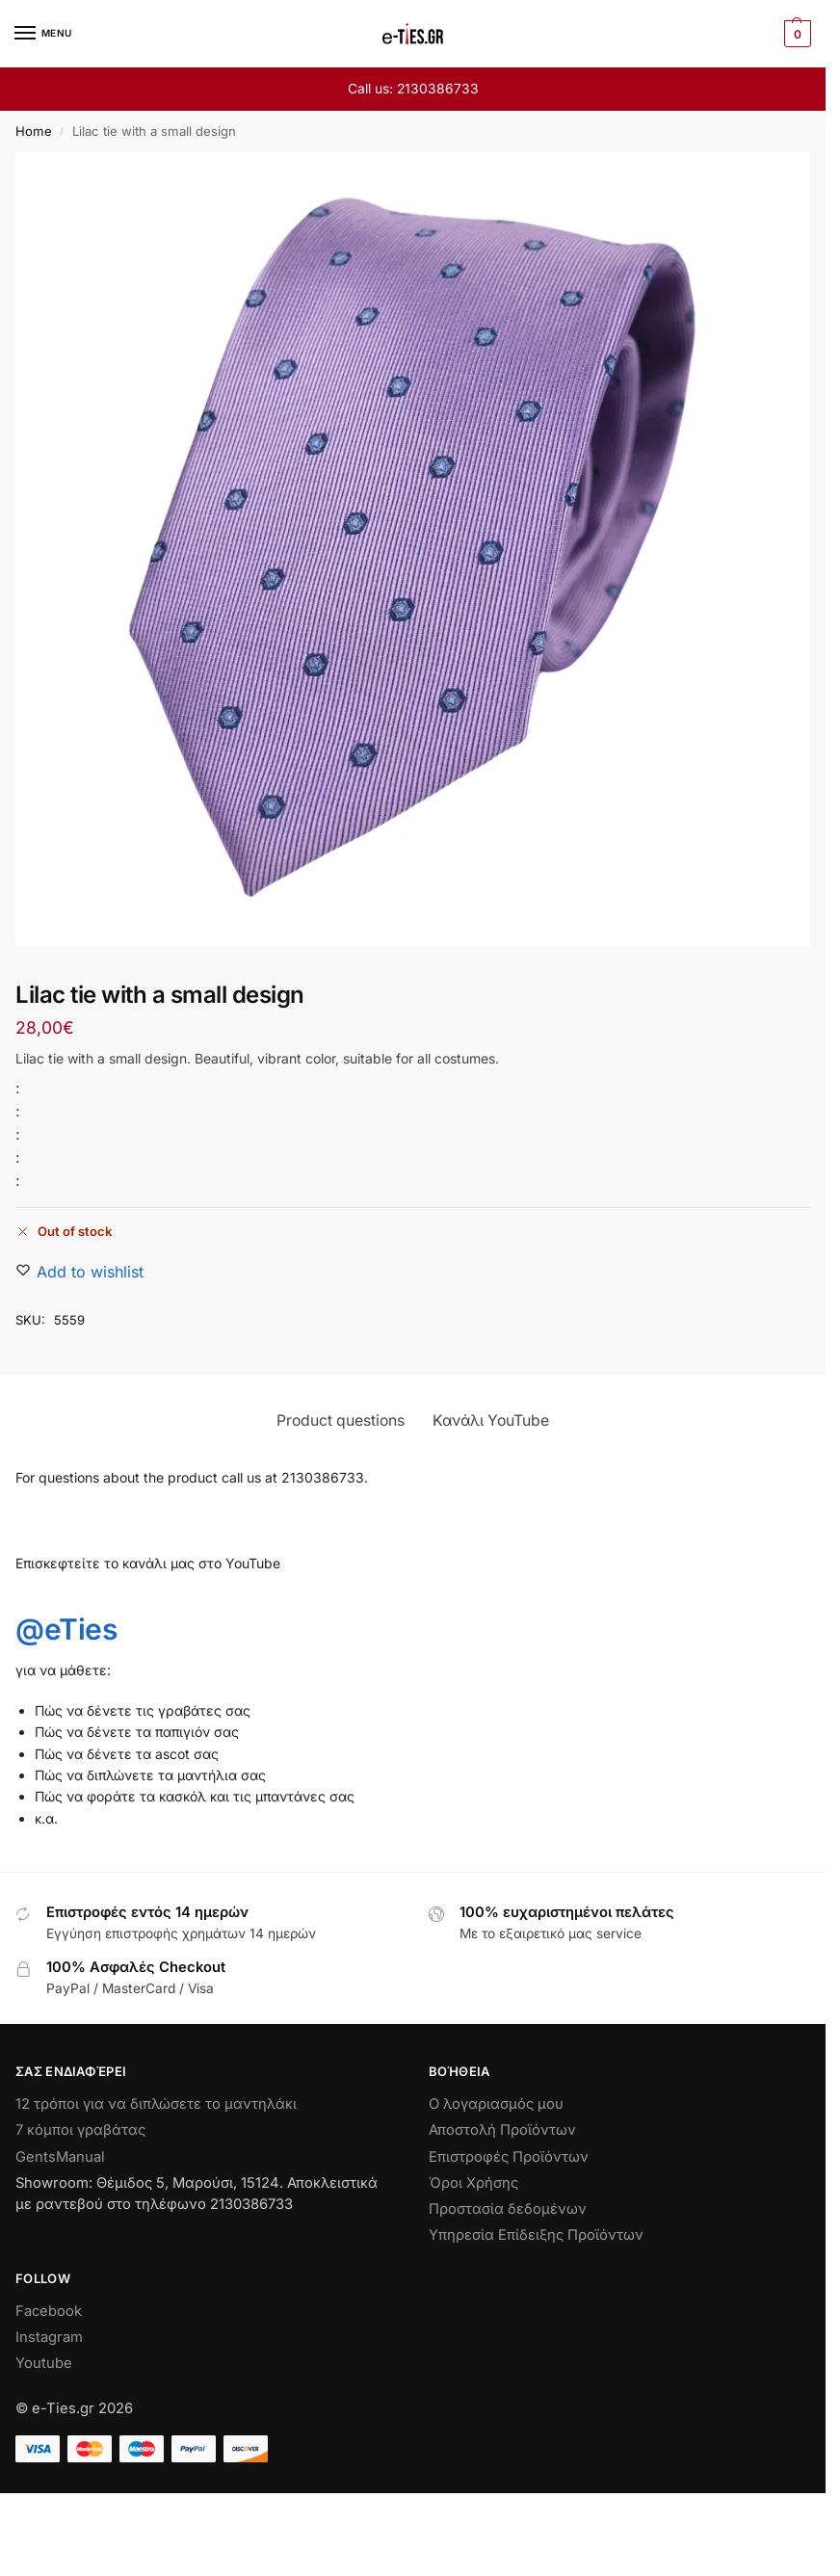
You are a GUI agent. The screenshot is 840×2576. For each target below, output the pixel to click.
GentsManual (60, 2157)
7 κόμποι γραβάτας (80, 2130)
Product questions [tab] (340, 1420)
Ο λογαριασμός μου (496, 2104)
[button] (795, 33)
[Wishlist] (90, 1271)
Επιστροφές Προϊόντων (509, 2157)
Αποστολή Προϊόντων (502, 2130)
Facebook (48, 2311)
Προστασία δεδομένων (508, 2209)
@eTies (66, 1629)
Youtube (43, 2363)
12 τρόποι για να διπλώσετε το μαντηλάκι (156, 2104)
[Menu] (43, 33)
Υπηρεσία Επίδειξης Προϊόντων (536, 2235)
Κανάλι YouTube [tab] (491, 1420)
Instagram (49, 2337)
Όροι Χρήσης (473, 2183)
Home (33, 131)
